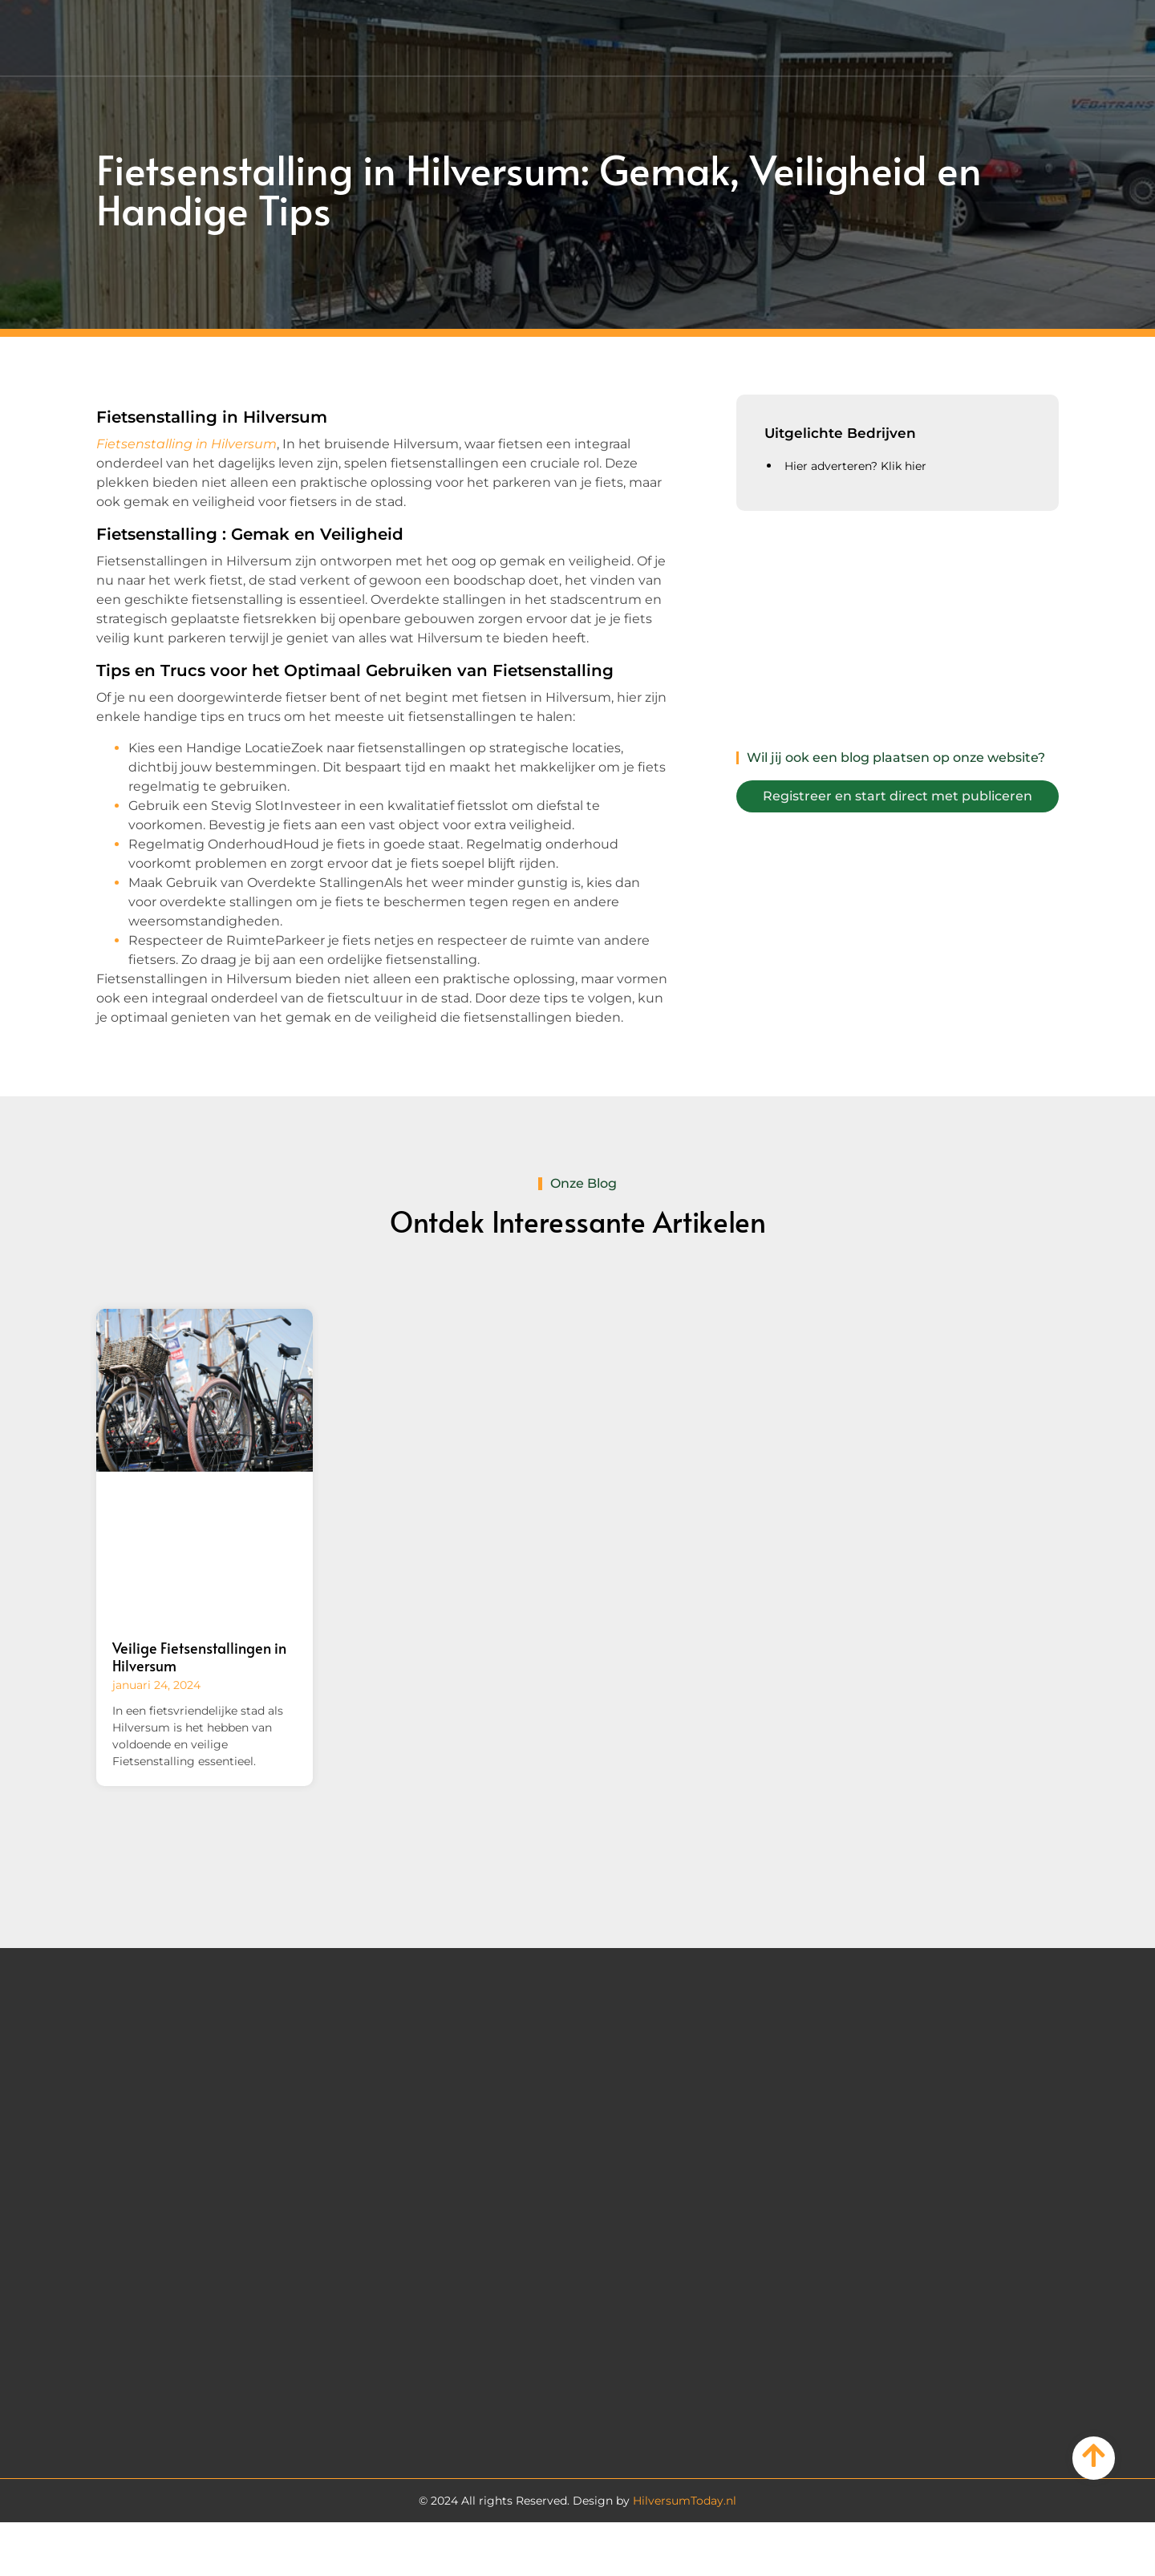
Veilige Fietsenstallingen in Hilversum (199, 1656)
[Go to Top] (1093, 2455)
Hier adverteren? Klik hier (855, 466)
